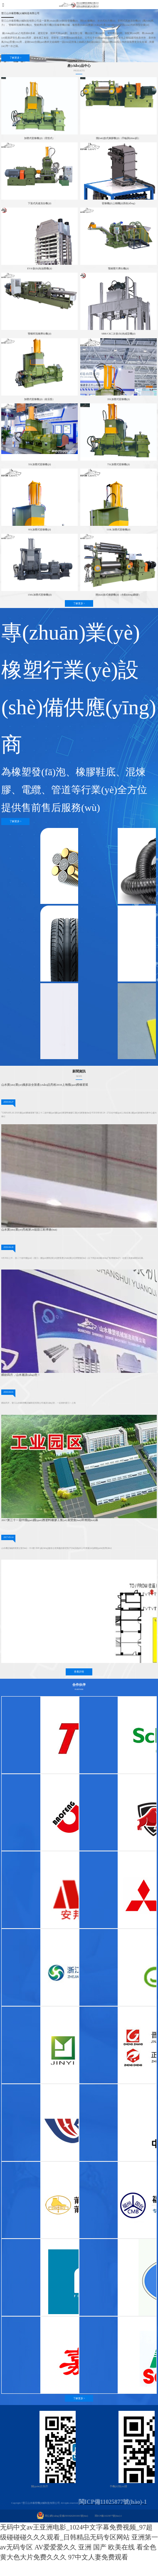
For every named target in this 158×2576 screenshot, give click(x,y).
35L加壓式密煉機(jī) (118, 399)
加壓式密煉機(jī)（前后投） (39, 399)
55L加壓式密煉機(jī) (39, 464)
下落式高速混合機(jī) (39, 203)
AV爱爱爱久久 (56, 2547)
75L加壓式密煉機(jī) (118, 464)
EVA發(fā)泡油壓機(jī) (39, 268)
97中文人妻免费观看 (98, 2557)
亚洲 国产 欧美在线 (106, 2547)
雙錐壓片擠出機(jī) (118, 268)
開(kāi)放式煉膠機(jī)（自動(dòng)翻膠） (118, 594)
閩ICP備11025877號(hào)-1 (108, 2516)
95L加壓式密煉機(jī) (39, 529)
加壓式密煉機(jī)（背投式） (39, 138)
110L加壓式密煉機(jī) (118, 529)
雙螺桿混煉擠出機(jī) (39, 333)
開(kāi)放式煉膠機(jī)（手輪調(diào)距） (118, 138)
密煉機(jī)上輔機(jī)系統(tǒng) (118, 203)
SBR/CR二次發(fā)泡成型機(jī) (118, 333)
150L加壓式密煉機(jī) (39, 594)
